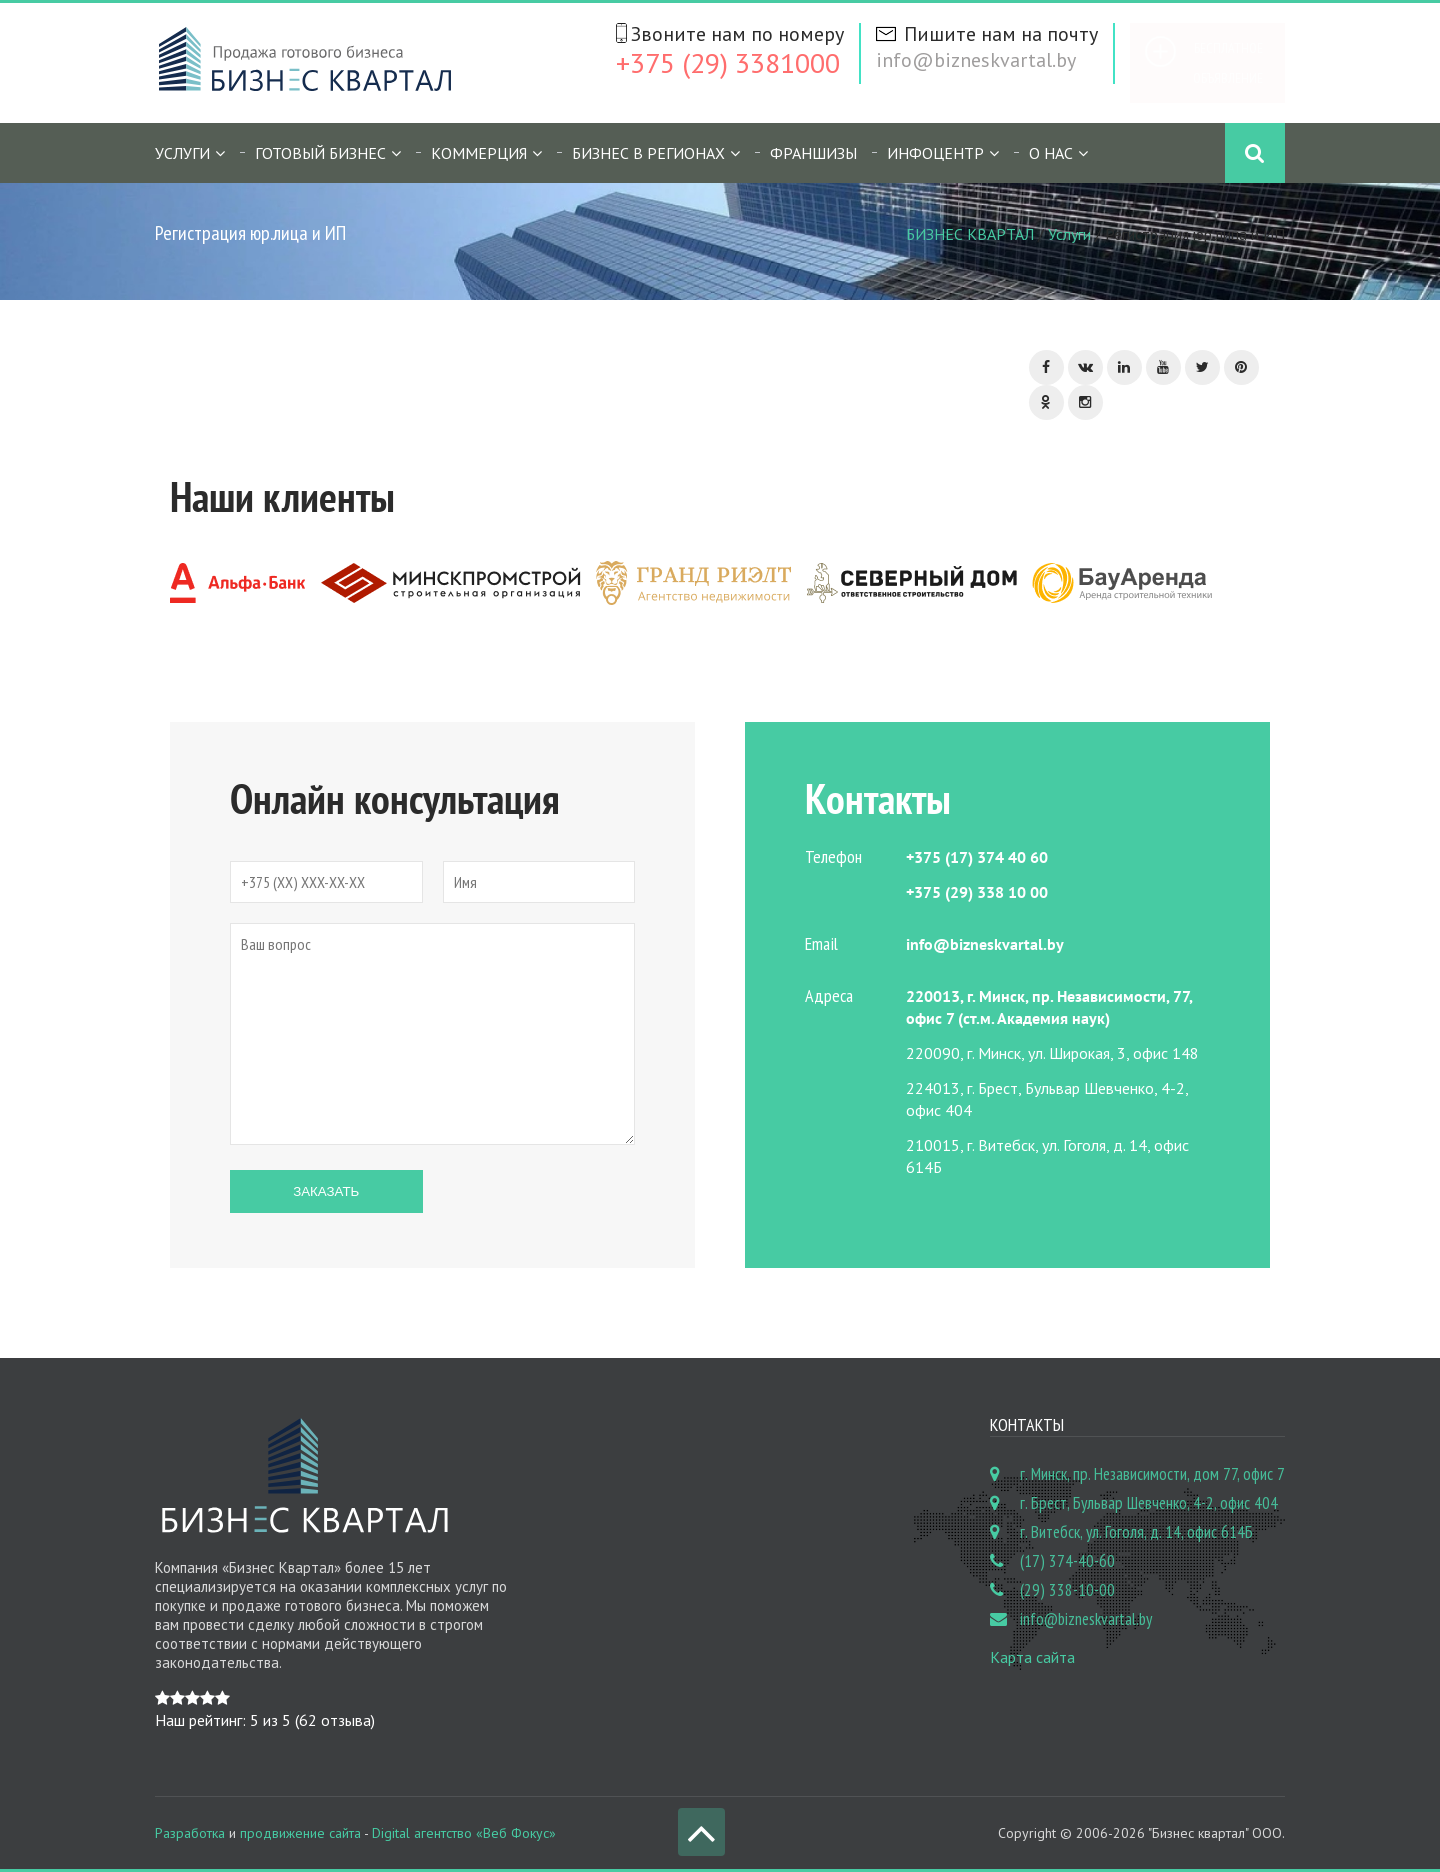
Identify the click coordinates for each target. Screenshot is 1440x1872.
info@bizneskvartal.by (976, 60)
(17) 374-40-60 (1067, 1561)
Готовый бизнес (320, 153)
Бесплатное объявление (1228, 63)
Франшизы (813, 153)
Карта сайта (1032, 1657)
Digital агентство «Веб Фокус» (464, 1833)
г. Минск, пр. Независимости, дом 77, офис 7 (1152, 1474)
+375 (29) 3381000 (728, 62)
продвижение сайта (300, 1833)
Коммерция (479, 153)
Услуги (182, 153)
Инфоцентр (935, 153)
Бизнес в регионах (648, 153)
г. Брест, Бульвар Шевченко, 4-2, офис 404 (1149, 1503)
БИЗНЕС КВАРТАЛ (970, 234)
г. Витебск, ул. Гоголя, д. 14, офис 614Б (1136, 1532)
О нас (1051, 153)
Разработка (190, 1833)
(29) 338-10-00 (1067, 1590)
